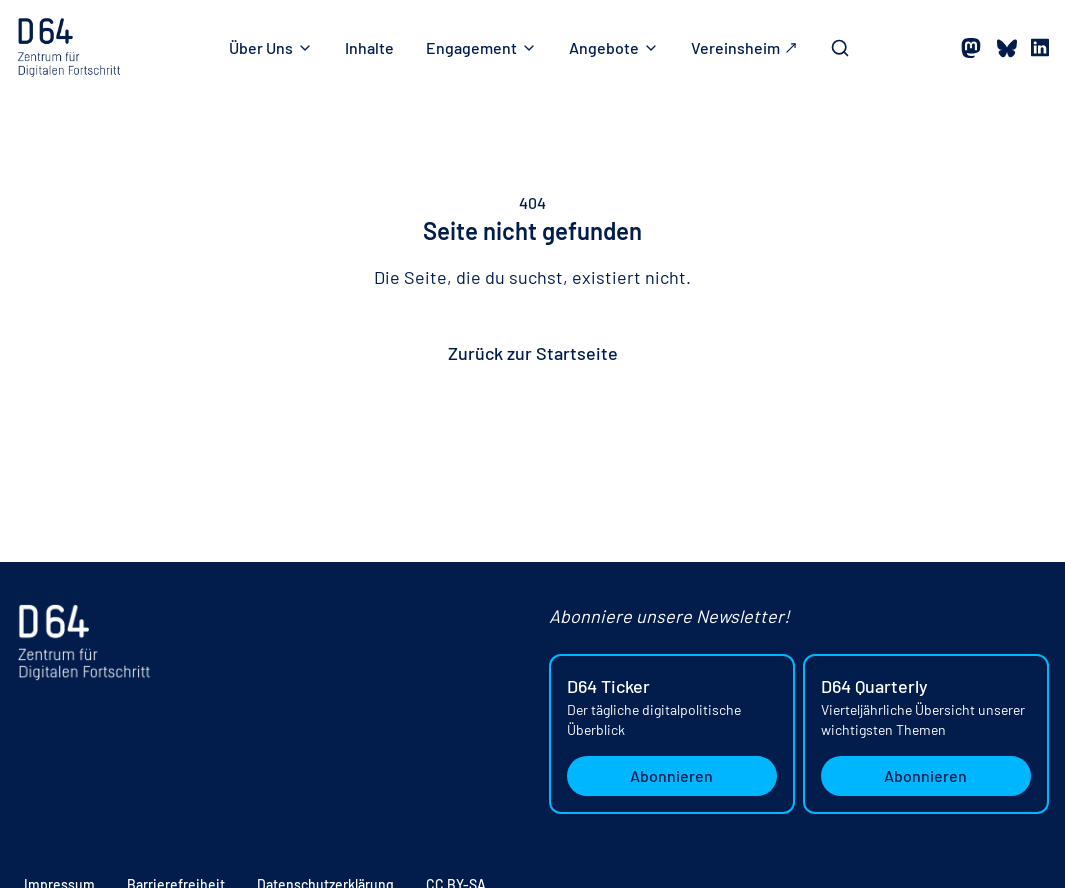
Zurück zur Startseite (533, 353)
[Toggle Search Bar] (840, 48)
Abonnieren (671, 775)
